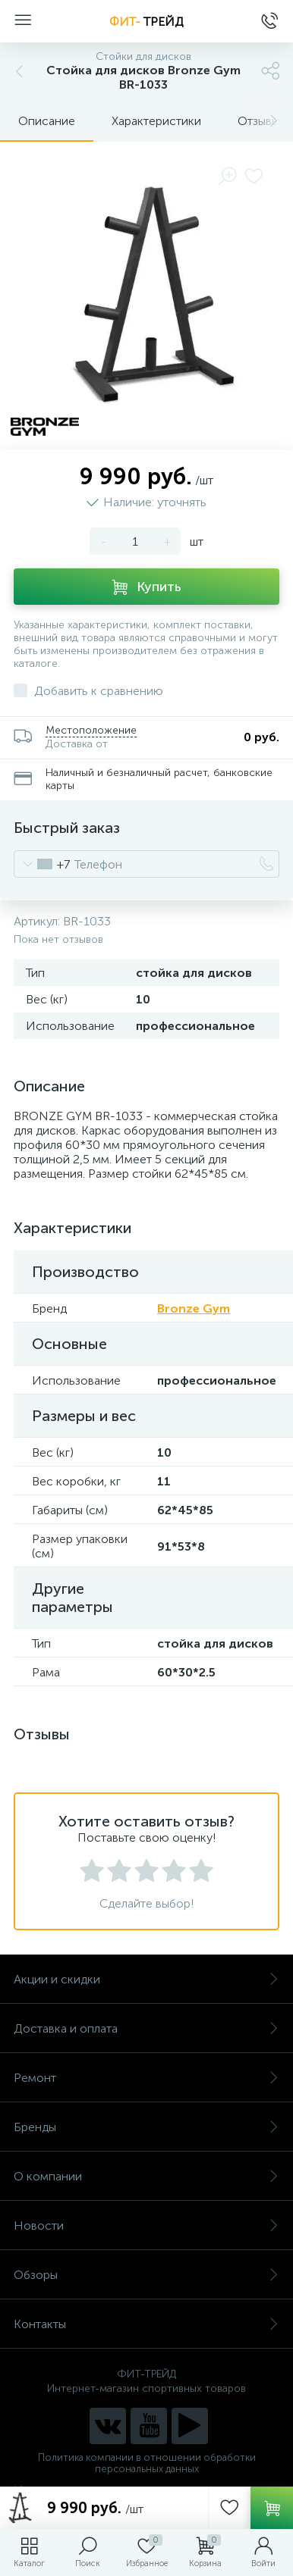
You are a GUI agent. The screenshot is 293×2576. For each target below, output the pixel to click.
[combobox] (42, 864)
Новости (146, 2225)
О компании (146, 2176)
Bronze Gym (193, 1308)
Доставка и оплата (146, 2028)
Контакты (146, 2324)
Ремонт (146, 2078)
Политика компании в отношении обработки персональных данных (147, 2463)
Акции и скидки (146, 1979)
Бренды (146, 2127)
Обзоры (146, 2275)
